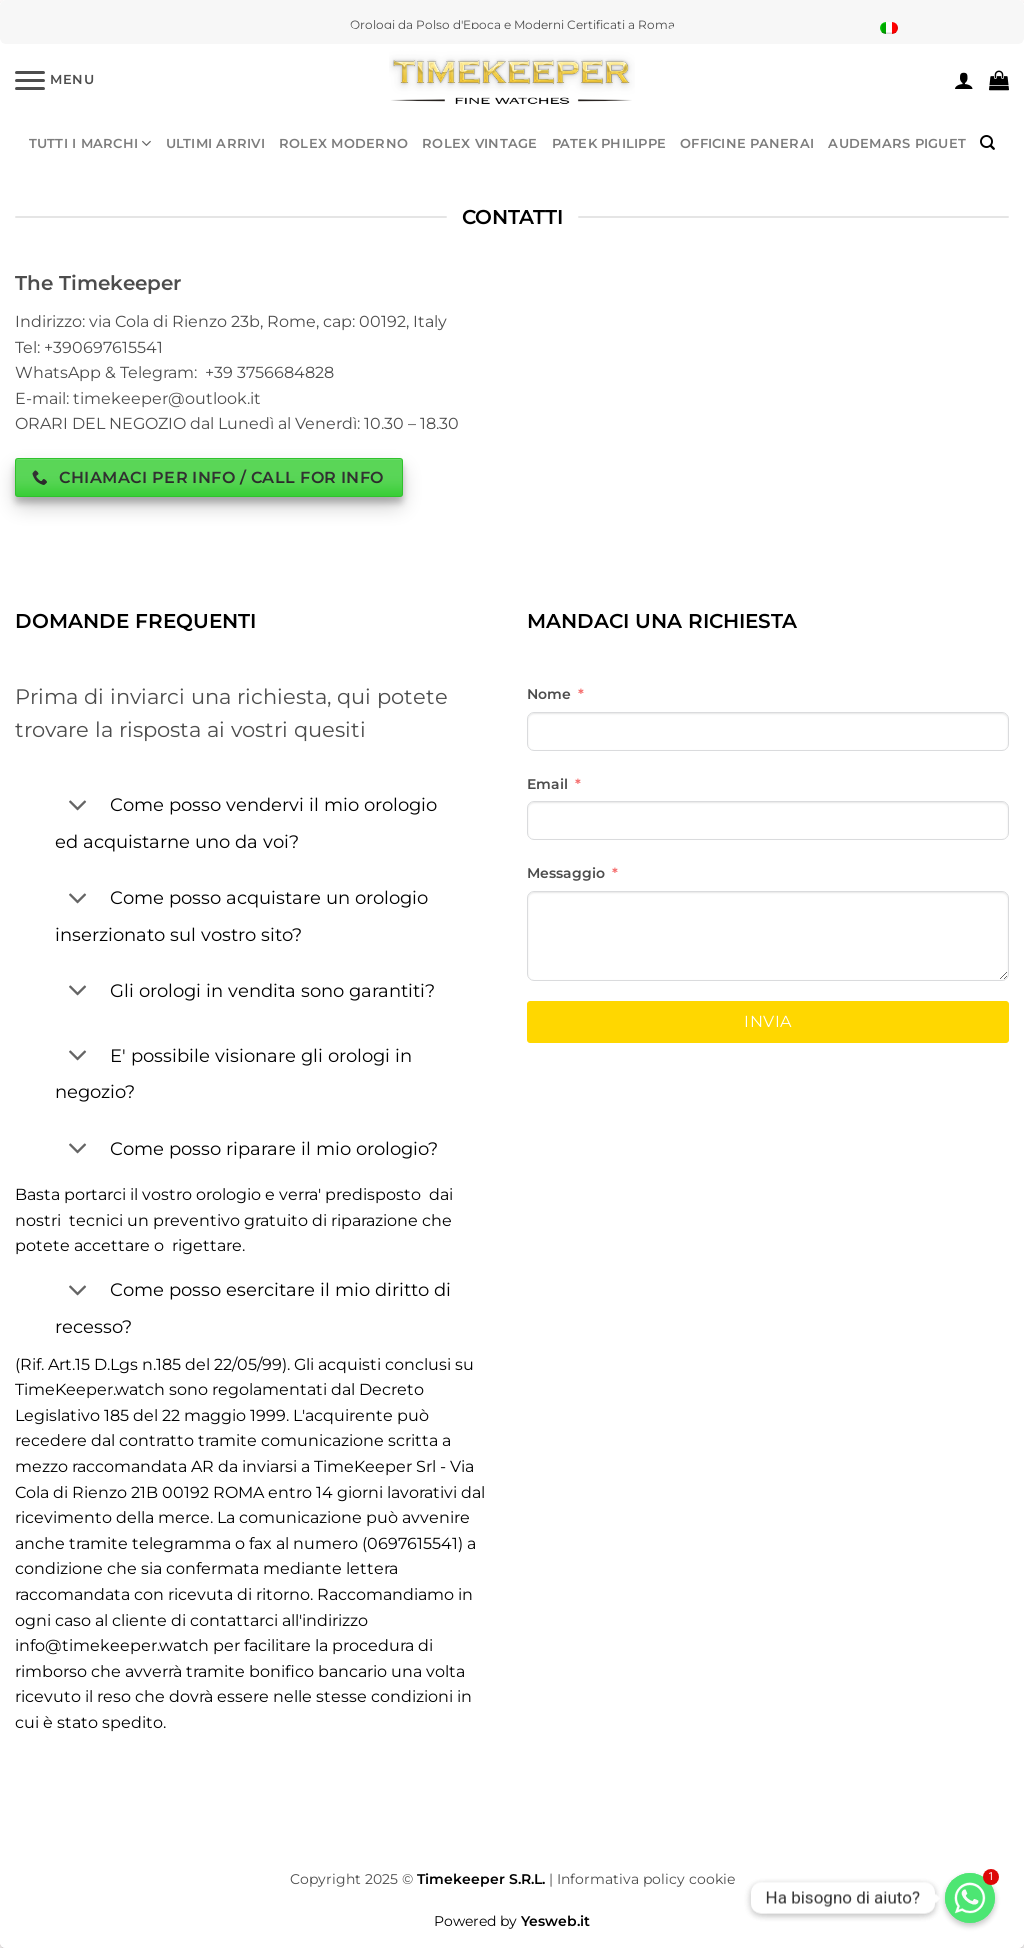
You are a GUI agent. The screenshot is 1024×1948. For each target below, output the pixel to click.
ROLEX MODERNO (343, 143)
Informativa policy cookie (646, 1879)
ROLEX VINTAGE (479, 143)
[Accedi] (964, 80)
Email (547, 784)
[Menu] (55, 79)
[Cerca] (987, 143)
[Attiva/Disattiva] (77, 806)
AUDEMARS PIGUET (897, 143)
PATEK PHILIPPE (609, 143)
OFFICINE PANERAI (747, 143)
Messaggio (566, 873)
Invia (767, 1021)
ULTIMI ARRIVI (215, 143)
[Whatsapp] (970, 1898)
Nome (549, 694)
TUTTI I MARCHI (90, 143)
